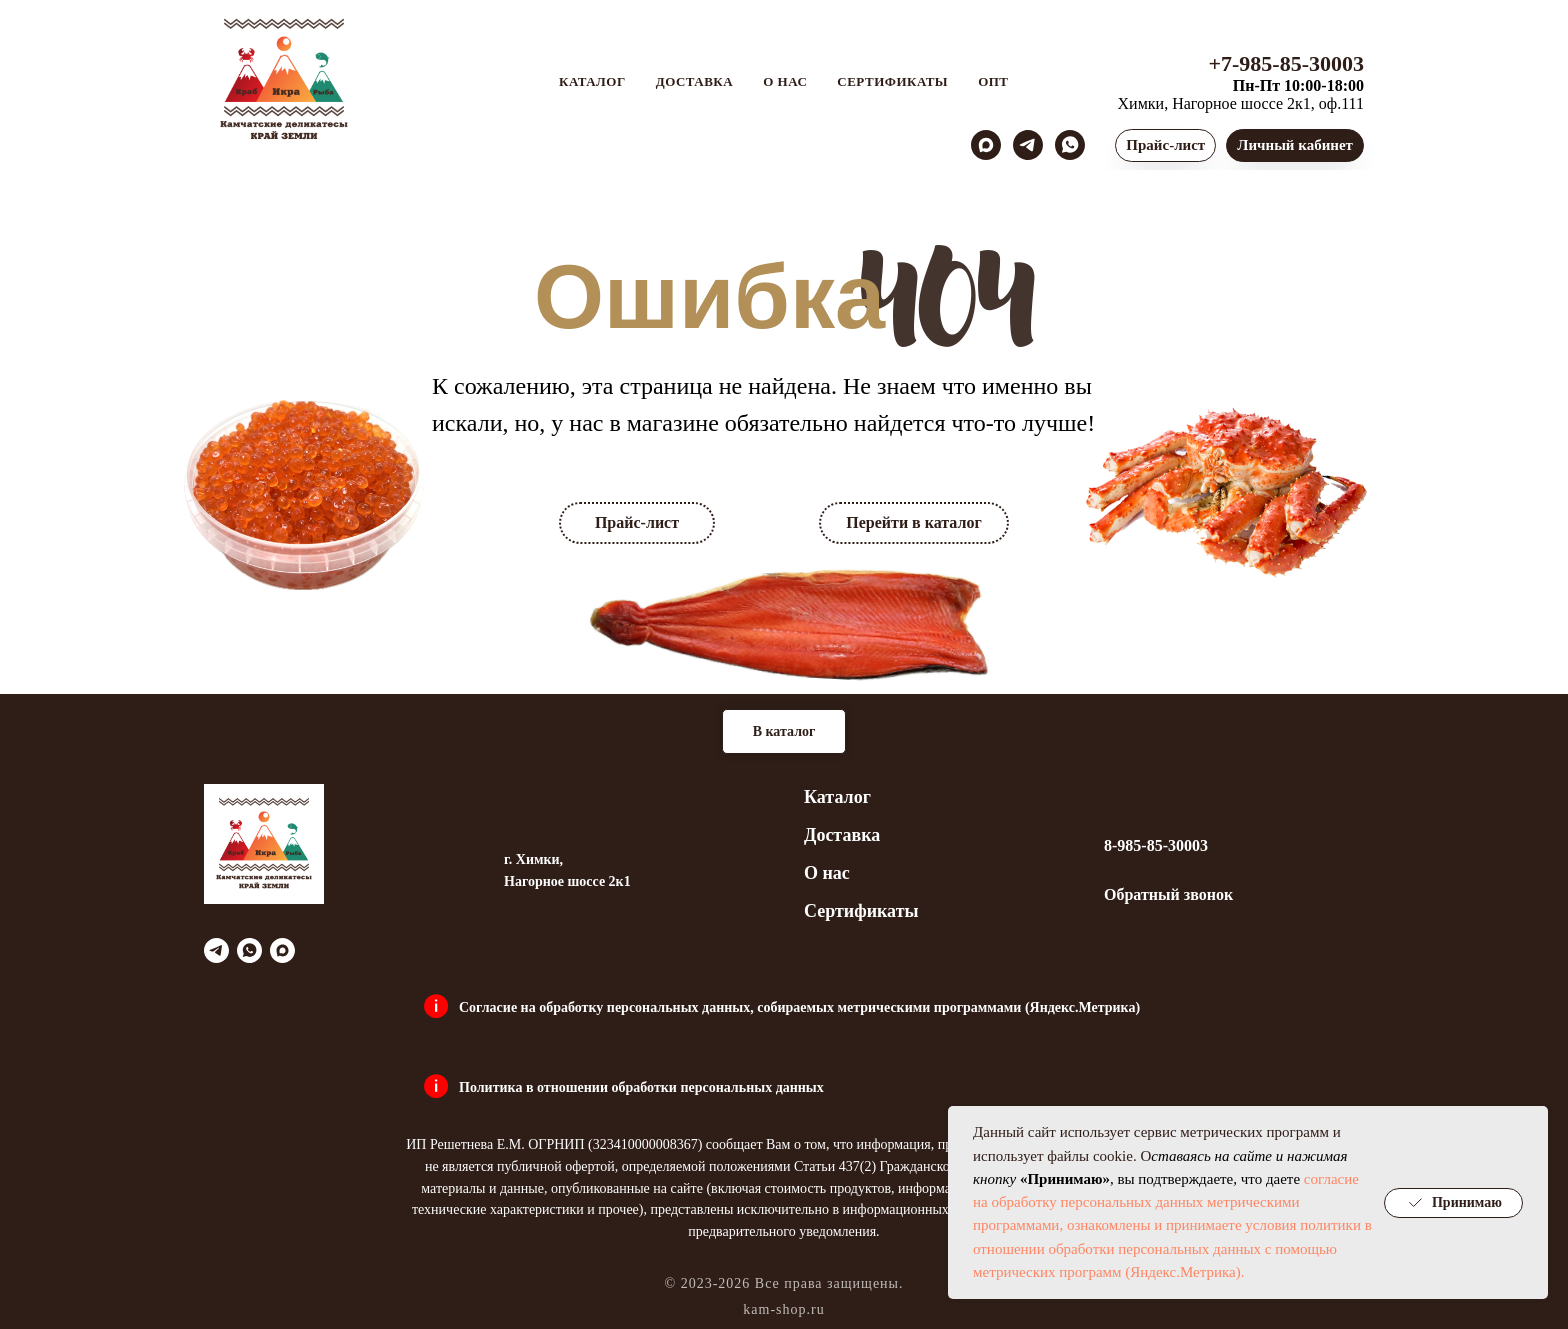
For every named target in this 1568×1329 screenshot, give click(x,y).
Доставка (695, 81)
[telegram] (1028, 145)
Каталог (837, 797)
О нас (785, 81)
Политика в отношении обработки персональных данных (641, 1087)
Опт (993, 81)
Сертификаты (892, 81)
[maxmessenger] (986, 145)
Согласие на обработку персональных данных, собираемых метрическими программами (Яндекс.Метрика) (799, 1007)
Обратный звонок (1168, 894)
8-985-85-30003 (1156, 845)
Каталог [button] (592, 81)
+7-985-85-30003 (1286, 63)
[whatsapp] (1070, 145)
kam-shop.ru (783, 1309)
